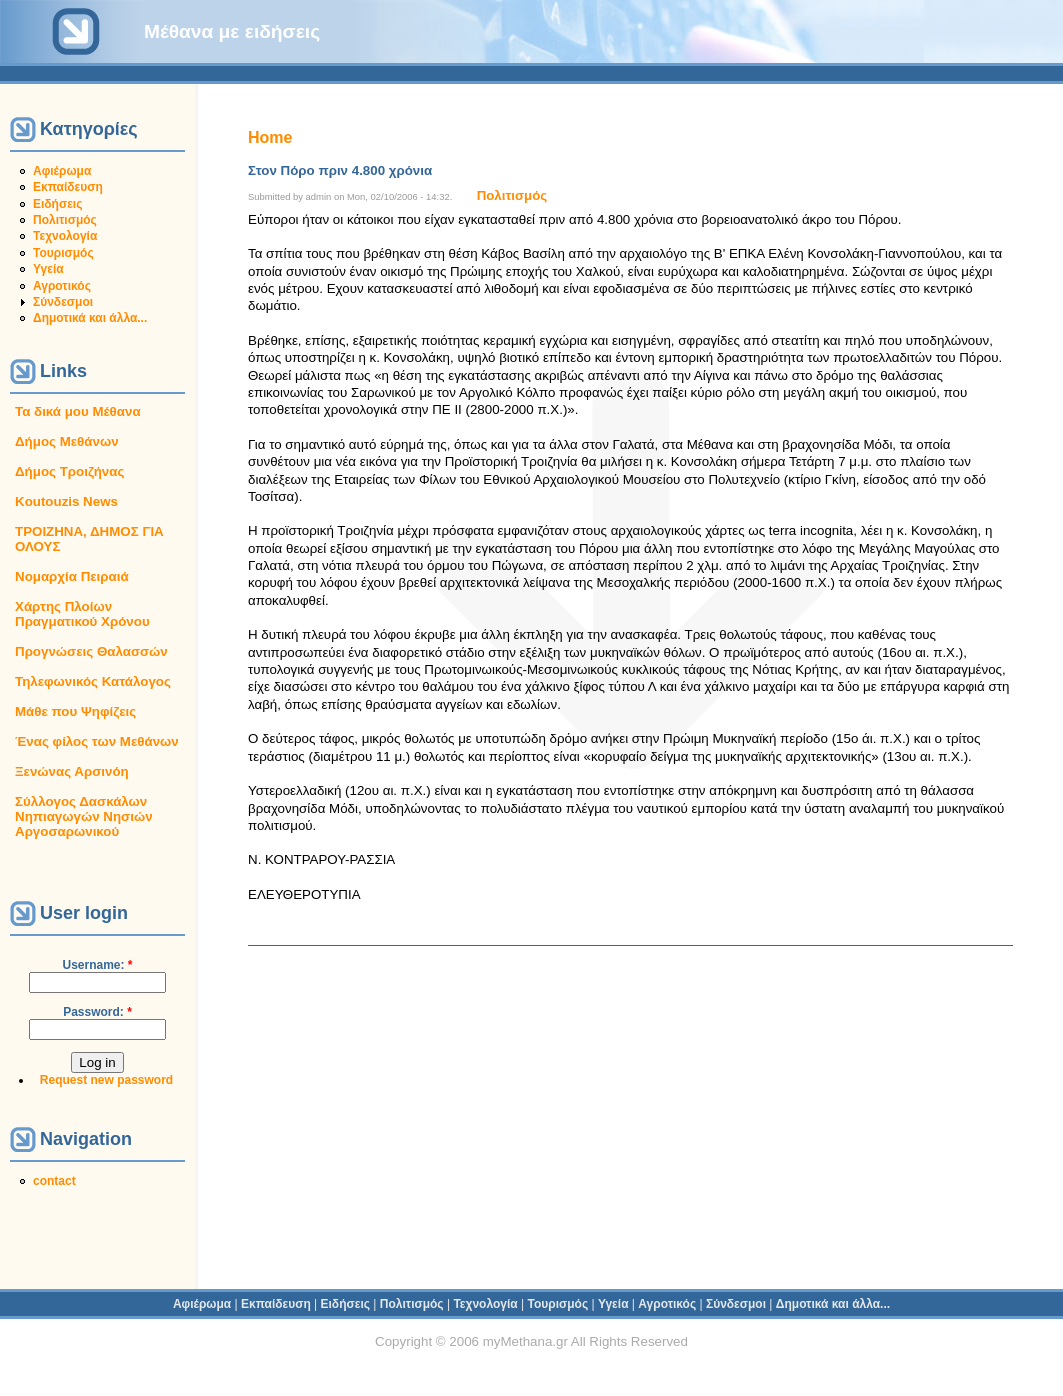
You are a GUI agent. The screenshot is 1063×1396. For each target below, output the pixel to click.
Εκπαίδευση (68, 187)
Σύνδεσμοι (63, 302)
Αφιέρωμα (62, 171)
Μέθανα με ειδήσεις (232, 31)
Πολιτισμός (65, 220)
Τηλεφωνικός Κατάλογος (93, 681)
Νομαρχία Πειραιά (72, 576)
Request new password (106, 1080)
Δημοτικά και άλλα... (90, 318)
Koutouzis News (66, 501)
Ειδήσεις (57, 204)
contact (54, 1181)
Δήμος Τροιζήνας (69, 471)
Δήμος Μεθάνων (67, 441)
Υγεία (48, 269)
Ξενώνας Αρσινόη (72, 771)
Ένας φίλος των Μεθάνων (97, 741)
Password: (97, 1012)
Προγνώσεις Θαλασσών (91, 651)
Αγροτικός (62, 286)
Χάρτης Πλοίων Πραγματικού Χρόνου (82, 614)
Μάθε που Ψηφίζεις (75, 711)
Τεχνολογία (65, 236)
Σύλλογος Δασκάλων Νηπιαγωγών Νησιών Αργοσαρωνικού (84, 816)
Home (270, 137)
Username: (97, 965)
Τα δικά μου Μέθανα (78, 411)
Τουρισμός (63, 253)
